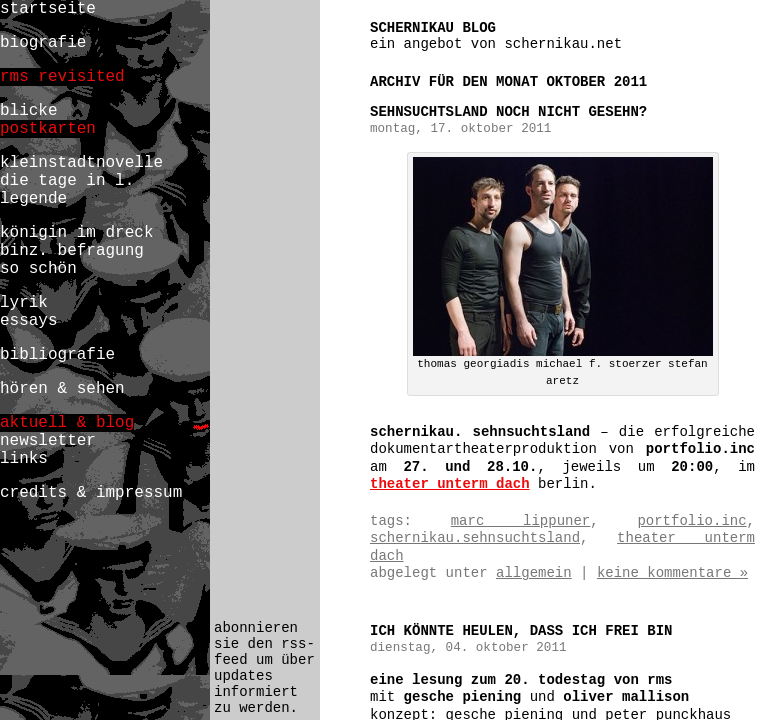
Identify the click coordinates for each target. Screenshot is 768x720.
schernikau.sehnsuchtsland (475, 538)
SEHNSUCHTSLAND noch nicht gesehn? (508, 112)
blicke (29, 111)
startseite (48, 9)
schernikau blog (433, 28)
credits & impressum (91, 493)
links (24, 459)
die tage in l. (67, 181)
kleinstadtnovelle (81, 163)
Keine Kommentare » (672, 573)
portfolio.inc (691, 521)
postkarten (48, 129)
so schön (38, 269)
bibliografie (57, 355)
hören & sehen (62, 389)
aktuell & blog (67, 423)
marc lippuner (521, 521)
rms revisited (62, 77)
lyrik (24, 303)
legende (33, 199)
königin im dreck (76, 233)
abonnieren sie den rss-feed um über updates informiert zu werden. (264, 668)
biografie (43, 43)
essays (29, 321)
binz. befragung (72, 251)
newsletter (48, 441)
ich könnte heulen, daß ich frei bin (521, 631)
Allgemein (534, 573)
